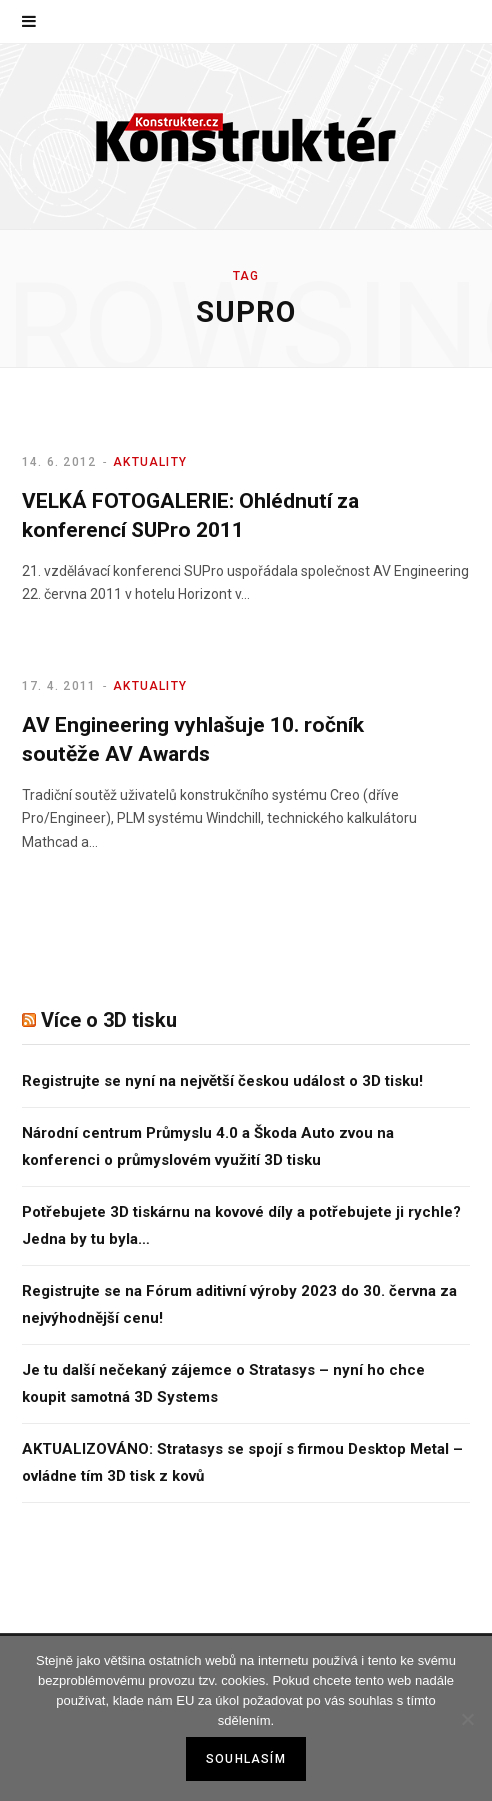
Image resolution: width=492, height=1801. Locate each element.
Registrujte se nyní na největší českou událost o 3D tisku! (222, 1081)
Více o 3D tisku (109, 1020)
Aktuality (150, 462)
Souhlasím (246, 1759)
